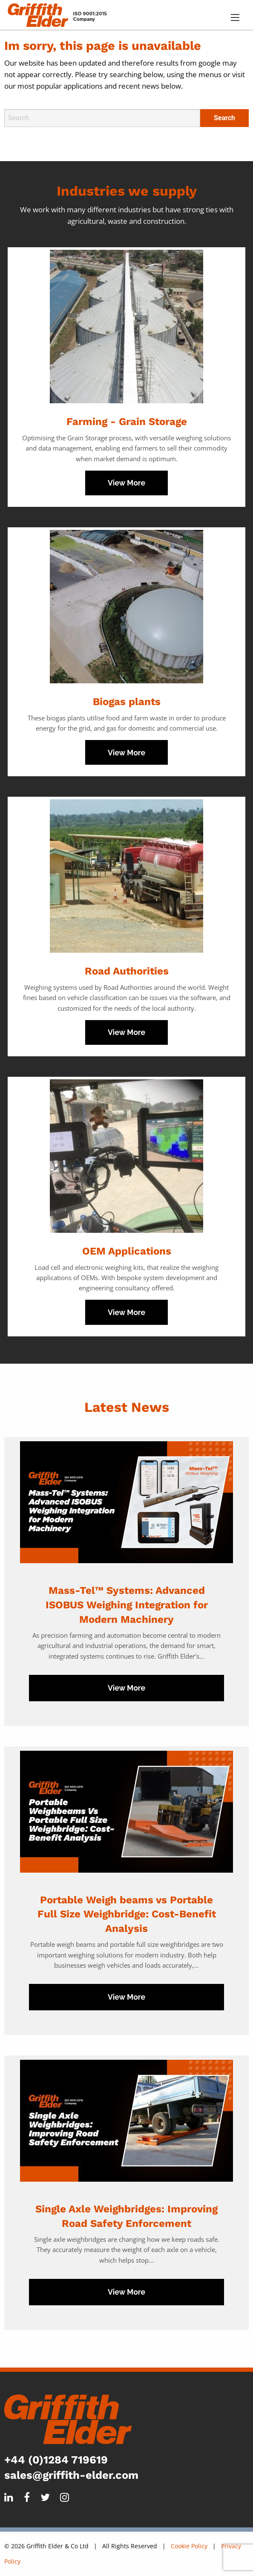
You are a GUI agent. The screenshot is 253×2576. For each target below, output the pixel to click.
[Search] (102, 118)
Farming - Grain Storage (126, 422)
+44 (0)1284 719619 (56, 2459)
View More (126, 482)
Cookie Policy (189, 2546)
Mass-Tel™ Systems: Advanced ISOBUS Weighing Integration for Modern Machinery (127, 1604)
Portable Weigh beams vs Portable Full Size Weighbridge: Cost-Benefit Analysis (126, 1914)
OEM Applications (126, 1251)
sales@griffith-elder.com (71, 2475)
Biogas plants (127, 702)
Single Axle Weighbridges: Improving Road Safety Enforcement (126, 2216)
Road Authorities (127, 971)
